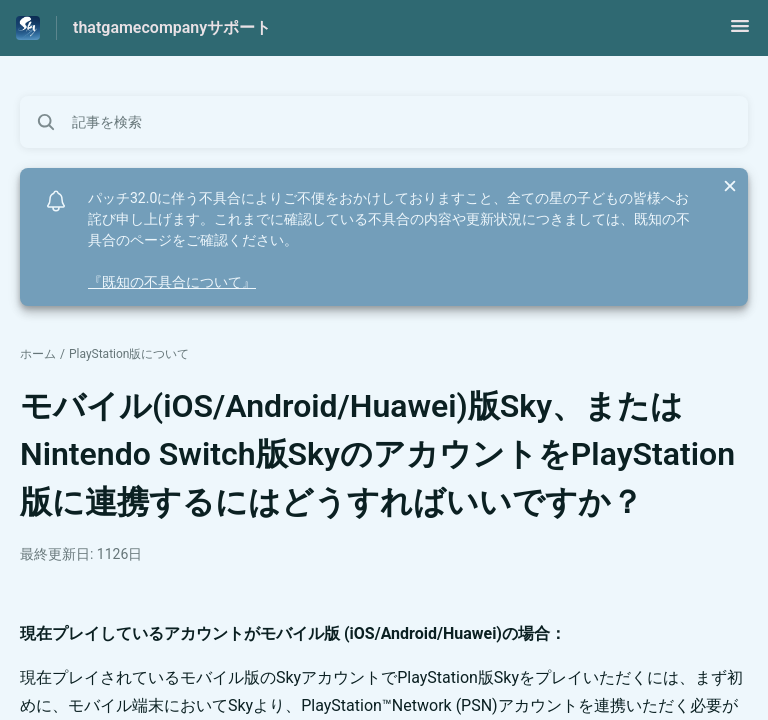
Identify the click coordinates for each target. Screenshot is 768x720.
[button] (740, 32)
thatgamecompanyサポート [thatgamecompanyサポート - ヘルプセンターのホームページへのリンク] (172, 27)
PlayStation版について (129, 354)
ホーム (38, 354)
